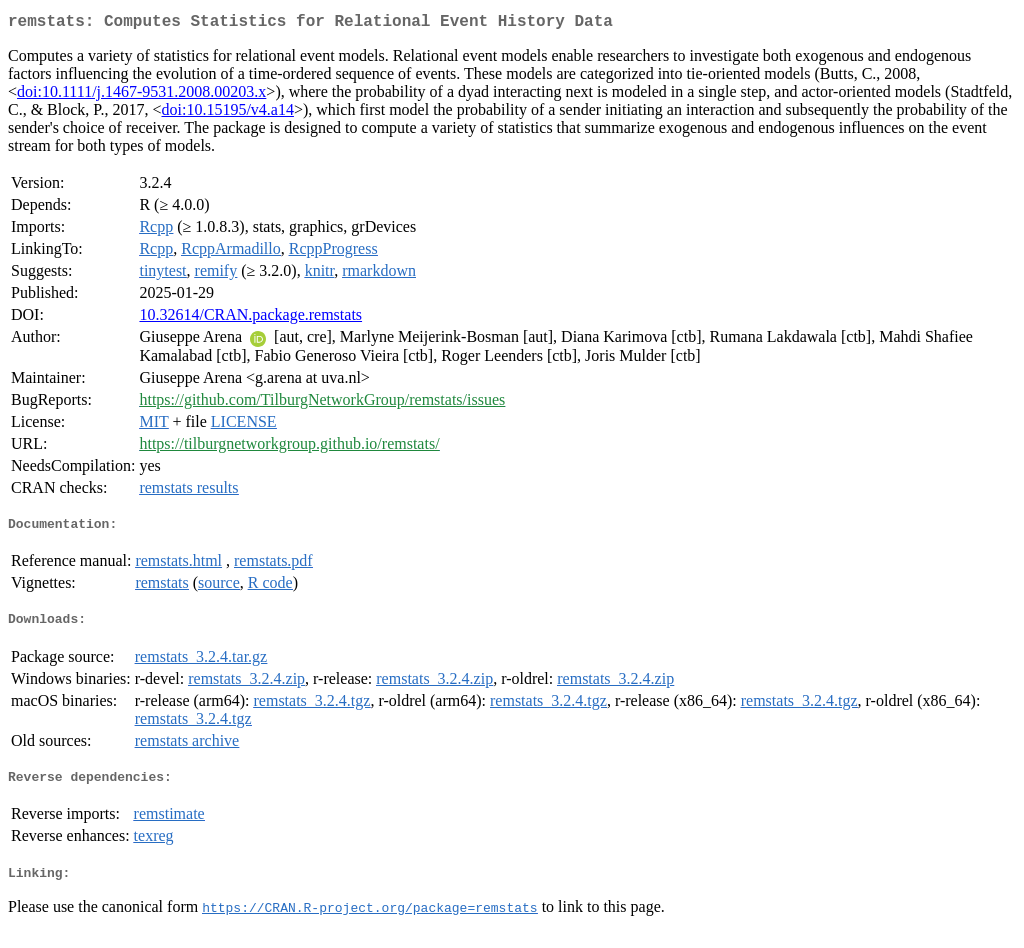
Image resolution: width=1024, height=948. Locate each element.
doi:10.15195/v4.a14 (227, 113)
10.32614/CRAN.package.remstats (250, 318)
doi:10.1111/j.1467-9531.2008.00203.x (141, 95)
